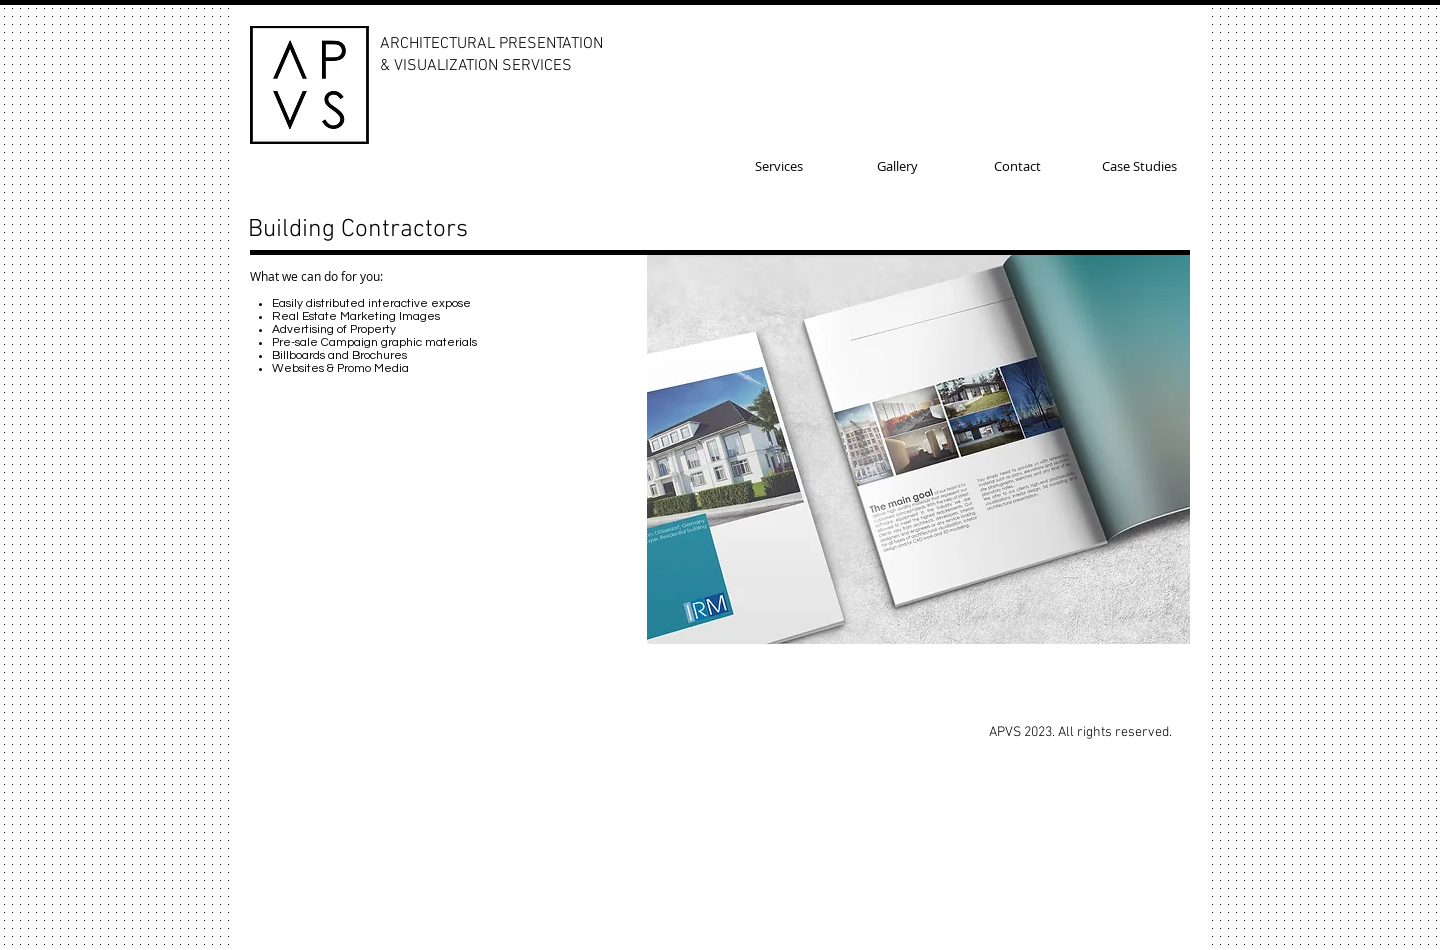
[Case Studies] (1139, 166)
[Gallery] (897, 166)
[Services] (778, 166)
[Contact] (1017, 166)
